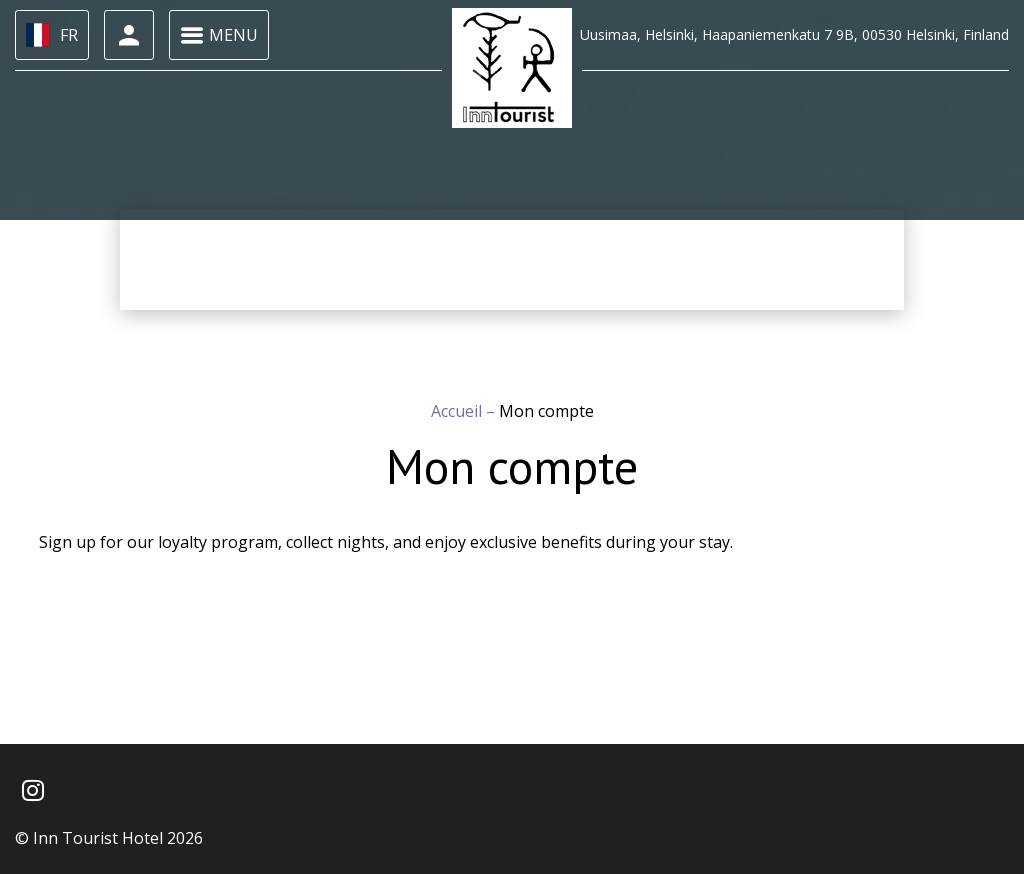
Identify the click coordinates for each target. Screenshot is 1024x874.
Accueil (458, 411)
